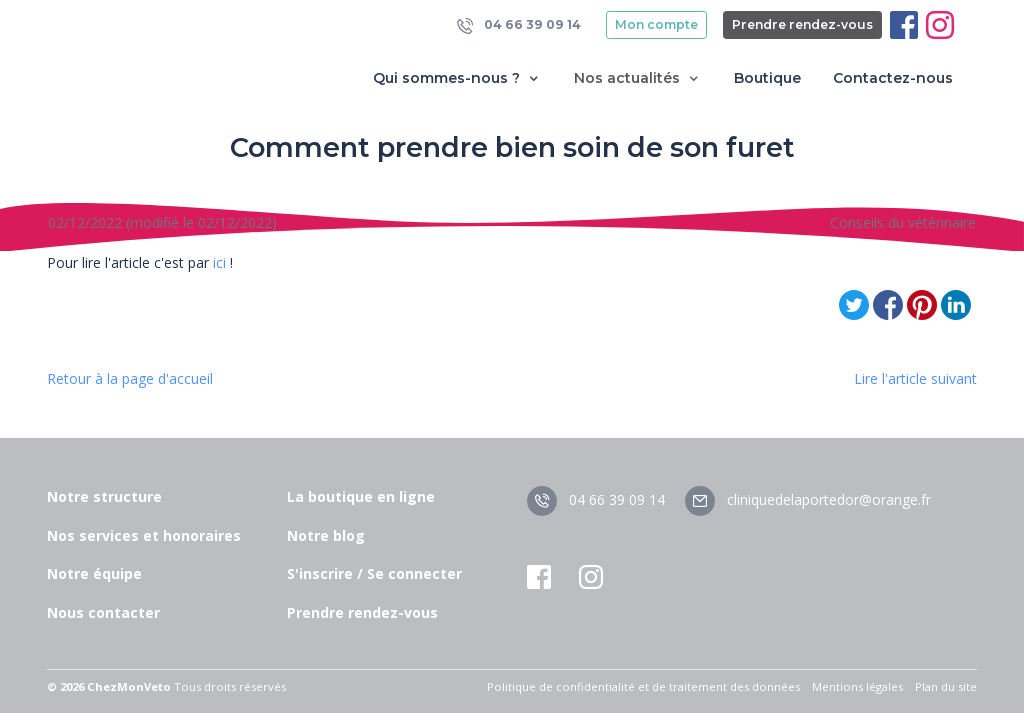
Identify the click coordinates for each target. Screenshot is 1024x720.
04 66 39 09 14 (519, 25)
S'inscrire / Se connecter (374, 573)
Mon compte (656, 24)
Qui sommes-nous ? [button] (457, 78)
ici (217, 262)
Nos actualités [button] (638, 78)
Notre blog (326, 535)
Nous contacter (103, 612)
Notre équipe (94, 573)
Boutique (767, 78)
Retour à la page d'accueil (130, 378)
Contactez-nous (893, 78)
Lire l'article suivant (915, 378)
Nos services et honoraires (144, 535)
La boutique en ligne (361, 496)
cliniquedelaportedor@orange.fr (808, 499)
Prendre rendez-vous (802, 24)
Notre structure (104, 496)
